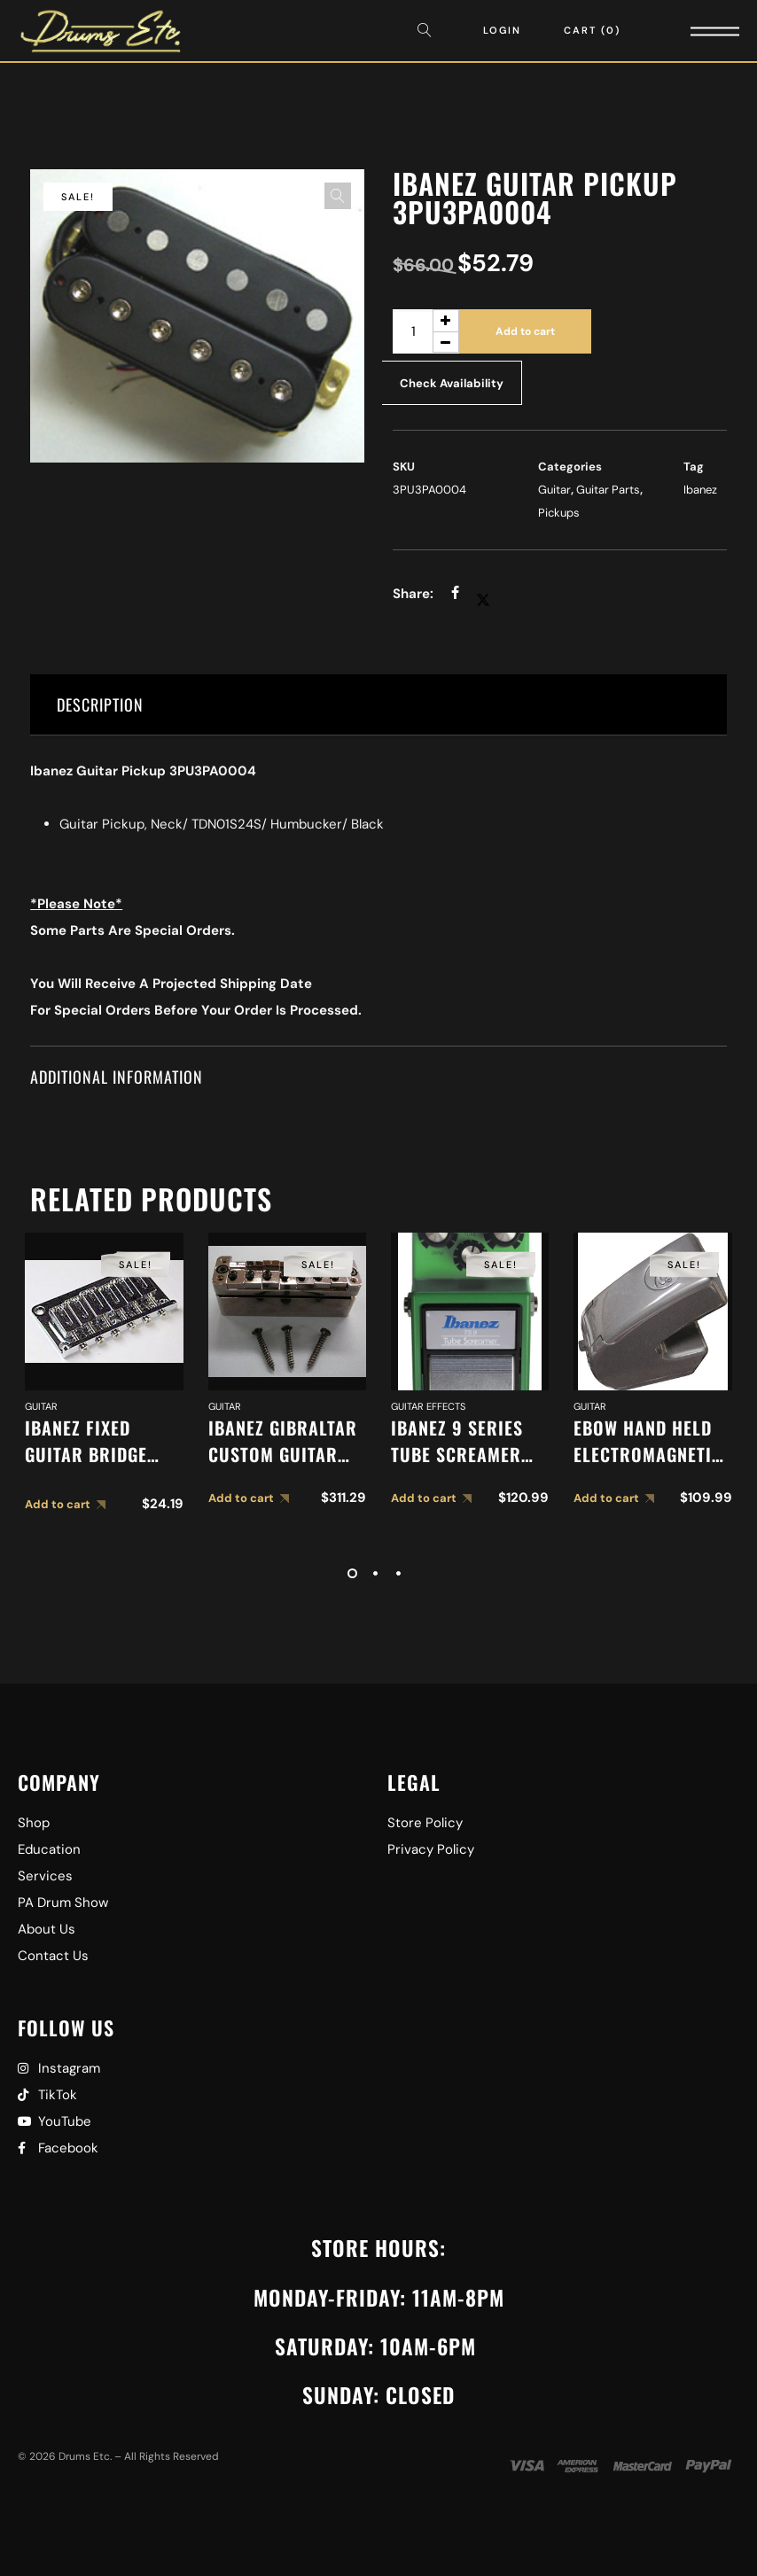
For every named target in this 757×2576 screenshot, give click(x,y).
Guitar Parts (608, 489)
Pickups (559, 512)
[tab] (378, 704)
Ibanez (700, 489)
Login (502, 30)
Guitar (554, 489)
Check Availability (451, 383)
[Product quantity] (426, 331)
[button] (337, 196)
